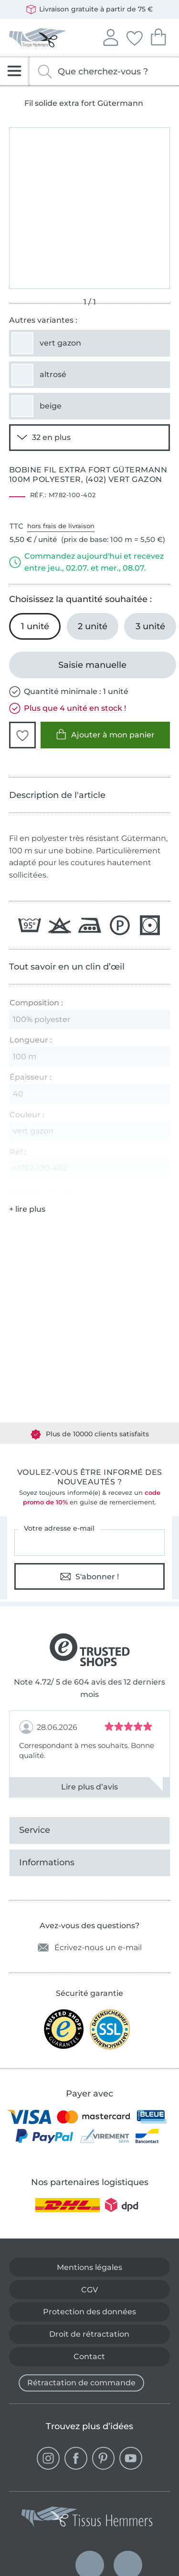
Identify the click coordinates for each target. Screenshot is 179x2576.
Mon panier (158, 36)
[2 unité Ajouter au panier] (93, 626)
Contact (89, 2356)
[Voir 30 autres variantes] (89, 437)
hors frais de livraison (61, 526)
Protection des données (89, 2311)
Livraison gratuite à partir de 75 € (89, 9)
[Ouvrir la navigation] (14, 71)
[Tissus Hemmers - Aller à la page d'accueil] (87, 2519)
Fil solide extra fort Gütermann (83, 103)
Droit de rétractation (89, 2334)
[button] (22, 735)
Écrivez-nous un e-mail (90, 1947)
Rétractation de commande (81, 2382)
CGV (89, 2289)
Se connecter (110, 36)
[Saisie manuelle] (92, 665)
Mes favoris (134, 36)
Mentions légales (89, 2267)
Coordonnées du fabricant (47, 1192)
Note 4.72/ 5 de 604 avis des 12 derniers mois (89, 1688)
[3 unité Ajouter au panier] (150, 626)
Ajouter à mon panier (105, 734)
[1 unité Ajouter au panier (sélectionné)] (35, 626)
